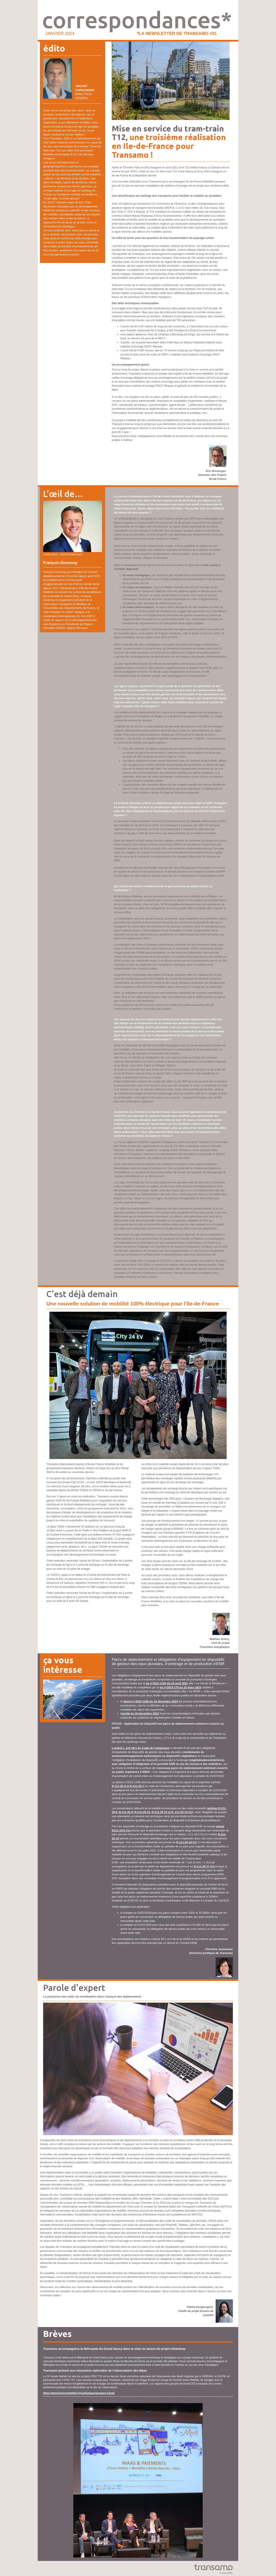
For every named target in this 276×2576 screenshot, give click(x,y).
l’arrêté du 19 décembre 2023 (139, 1713)
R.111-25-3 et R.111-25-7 (128, 1786)
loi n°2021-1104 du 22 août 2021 (167, 1683)
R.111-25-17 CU (204, 1866)
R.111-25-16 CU (186, 1842)
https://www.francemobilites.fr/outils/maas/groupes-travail (78, 2393)
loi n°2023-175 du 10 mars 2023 (180, 1687)
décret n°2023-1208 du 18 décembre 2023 (150, 1701)
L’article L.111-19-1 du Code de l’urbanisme (140, 1748)
